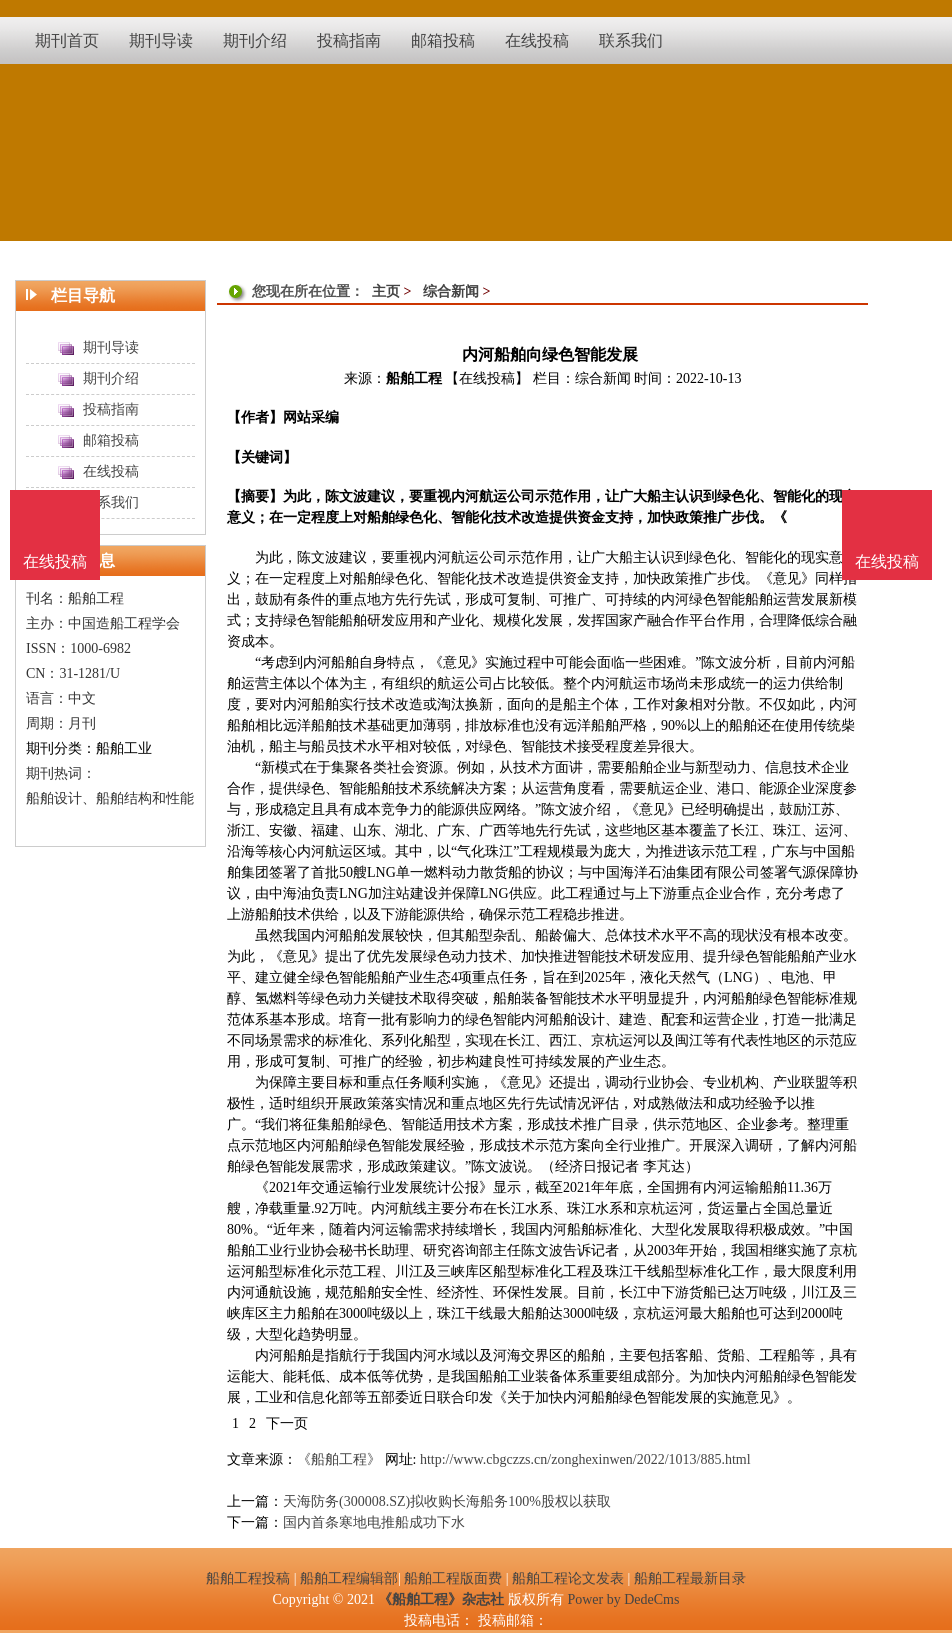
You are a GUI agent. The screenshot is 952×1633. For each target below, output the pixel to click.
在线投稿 (887, 561)
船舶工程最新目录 (690, 1578)
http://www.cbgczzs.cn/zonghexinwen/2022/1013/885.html (585, 1459)
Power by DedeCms (623, 1599)
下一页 (287, 1423)
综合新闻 (451, 291)
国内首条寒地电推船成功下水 (374, 1522)
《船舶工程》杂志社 (441, 1599)
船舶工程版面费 (453, 1578)
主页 (386, 291)
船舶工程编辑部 (349, 1578)
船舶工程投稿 (248, 1578)
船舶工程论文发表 (568, 1578)
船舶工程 (414, 378)
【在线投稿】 (487, 378)
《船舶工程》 (339, 1459)
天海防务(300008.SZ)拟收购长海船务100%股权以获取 (447, 1501)
